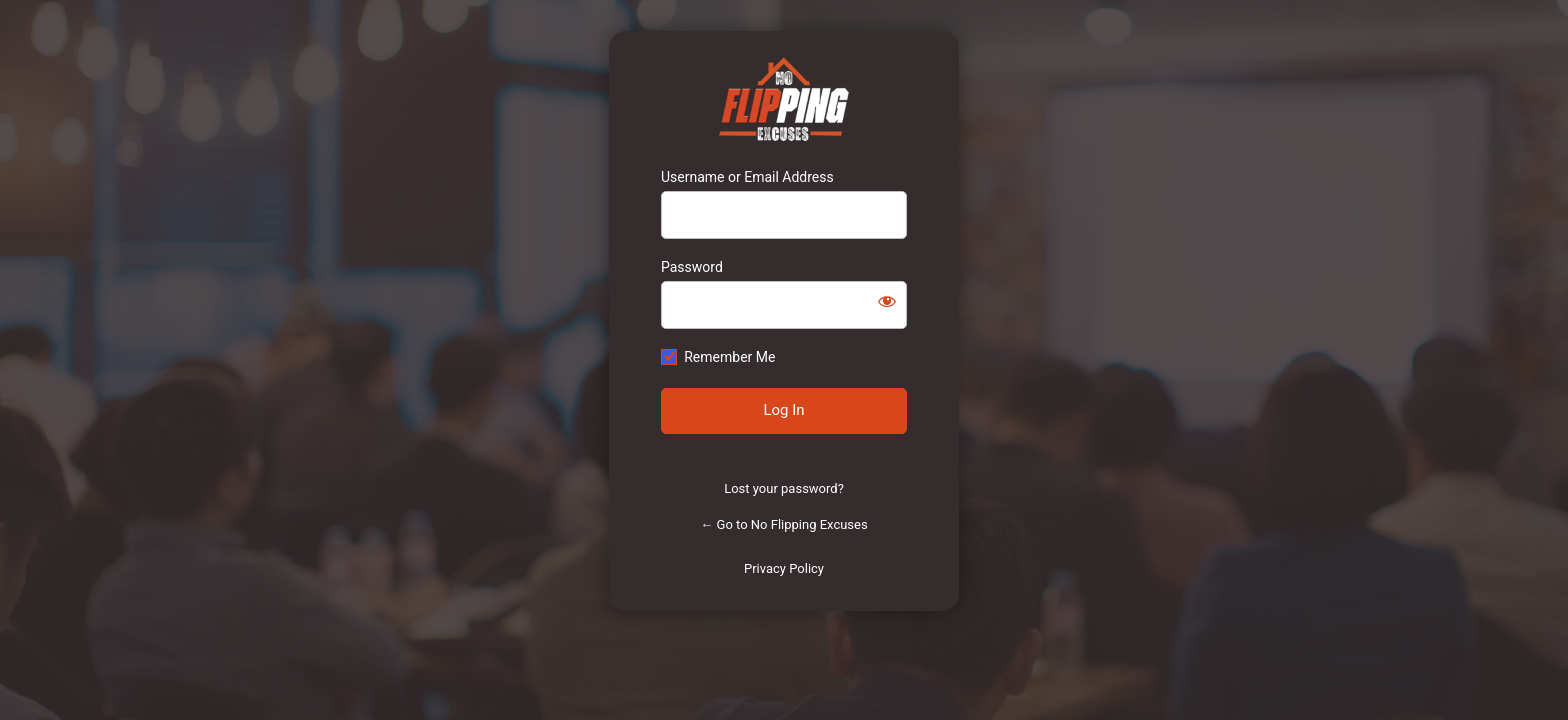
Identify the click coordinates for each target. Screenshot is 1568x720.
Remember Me (729, 357)
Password (692, 267)
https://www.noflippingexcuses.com (784, 99)
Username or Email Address (747, 177)
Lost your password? (784, 488)
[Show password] (887, 301)
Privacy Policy (784, 568)
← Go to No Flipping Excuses (783, 524)
